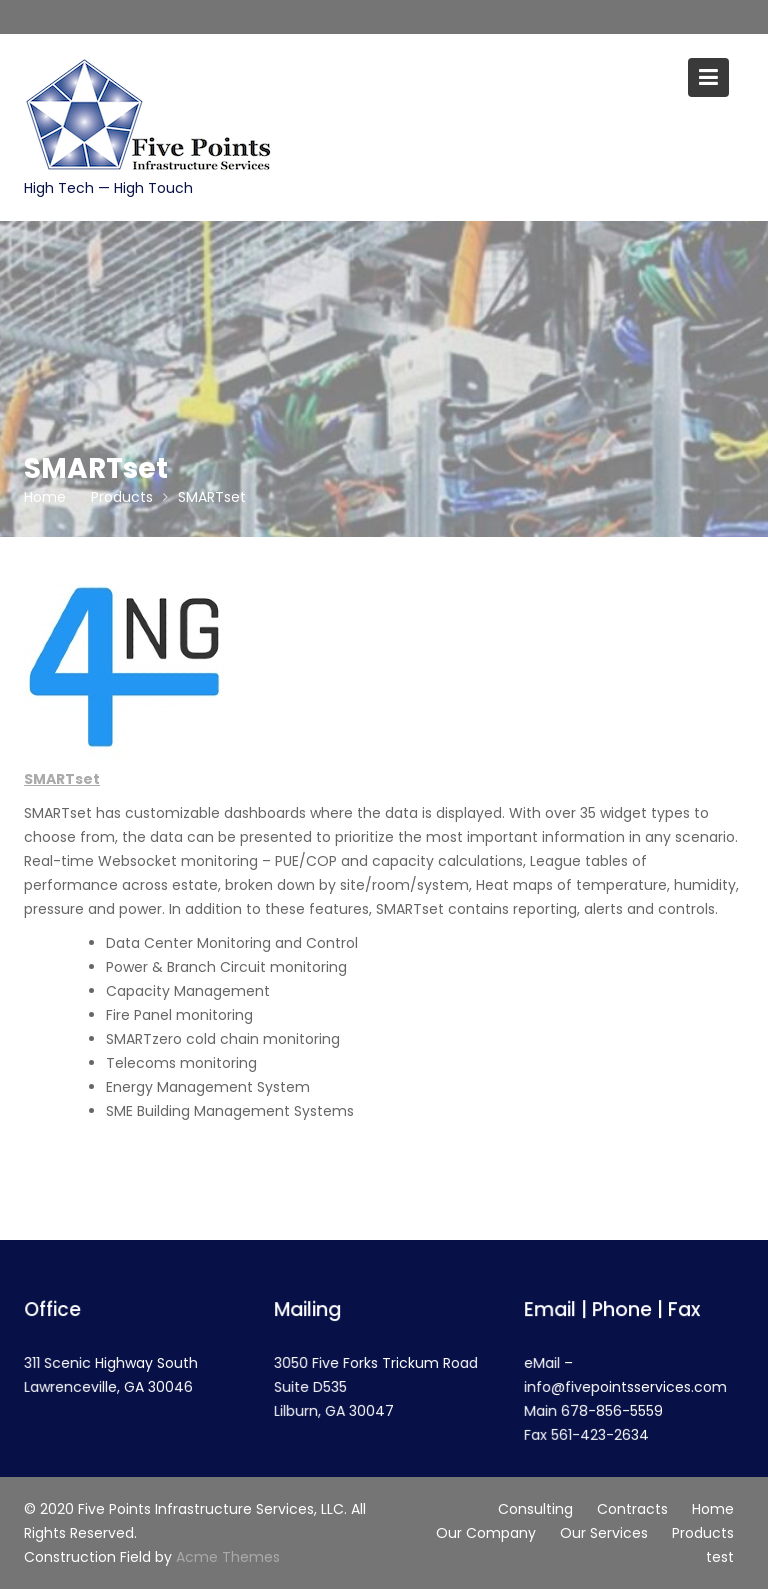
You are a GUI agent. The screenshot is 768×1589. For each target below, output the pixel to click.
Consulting (535, 1509)
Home (713, 1509)
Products (703, 1533)
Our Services (604, 1533)
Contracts (632, 1509)
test (720, 1557)
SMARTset (62, 779)
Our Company (486, 1533)
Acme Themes (228, 1557)
